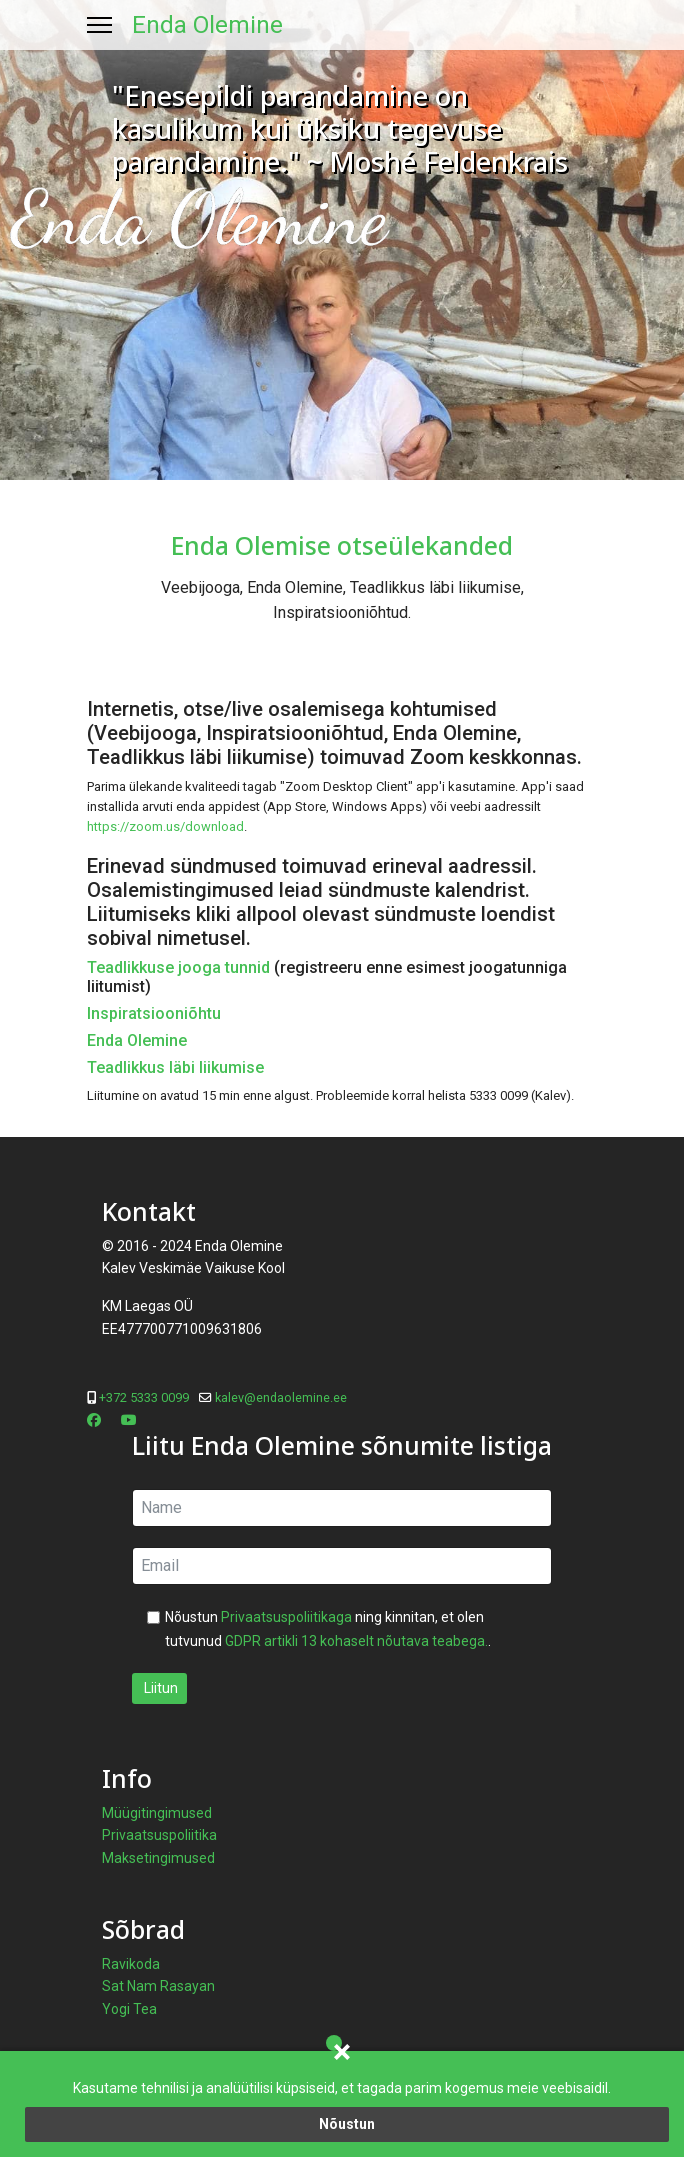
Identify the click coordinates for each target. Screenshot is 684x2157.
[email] (342, 1566)
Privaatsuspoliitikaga (286, 1617)
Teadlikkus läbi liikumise (175, 1067)
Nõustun (347, 2124)
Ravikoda (131, 1964)
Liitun (159, 1688)
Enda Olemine (207, 25)
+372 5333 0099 (144, 1397)
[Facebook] (94, 1420)
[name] (342, 1508)
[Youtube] (129, 1420)
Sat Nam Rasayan (158, 1986)
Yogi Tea (129, 2009)
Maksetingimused (158, 1858)
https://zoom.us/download (165, 826)
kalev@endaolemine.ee (281, 1397)
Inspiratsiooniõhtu (154, 1013)
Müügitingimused (157, 1813)
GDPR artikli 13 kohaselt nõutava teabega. (356, 1641)
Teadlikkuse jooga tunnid (178, 967)
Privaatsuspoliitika (159, 1835)
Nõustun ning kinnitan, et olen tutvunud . (328, 1629)
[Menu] (99, 25)
